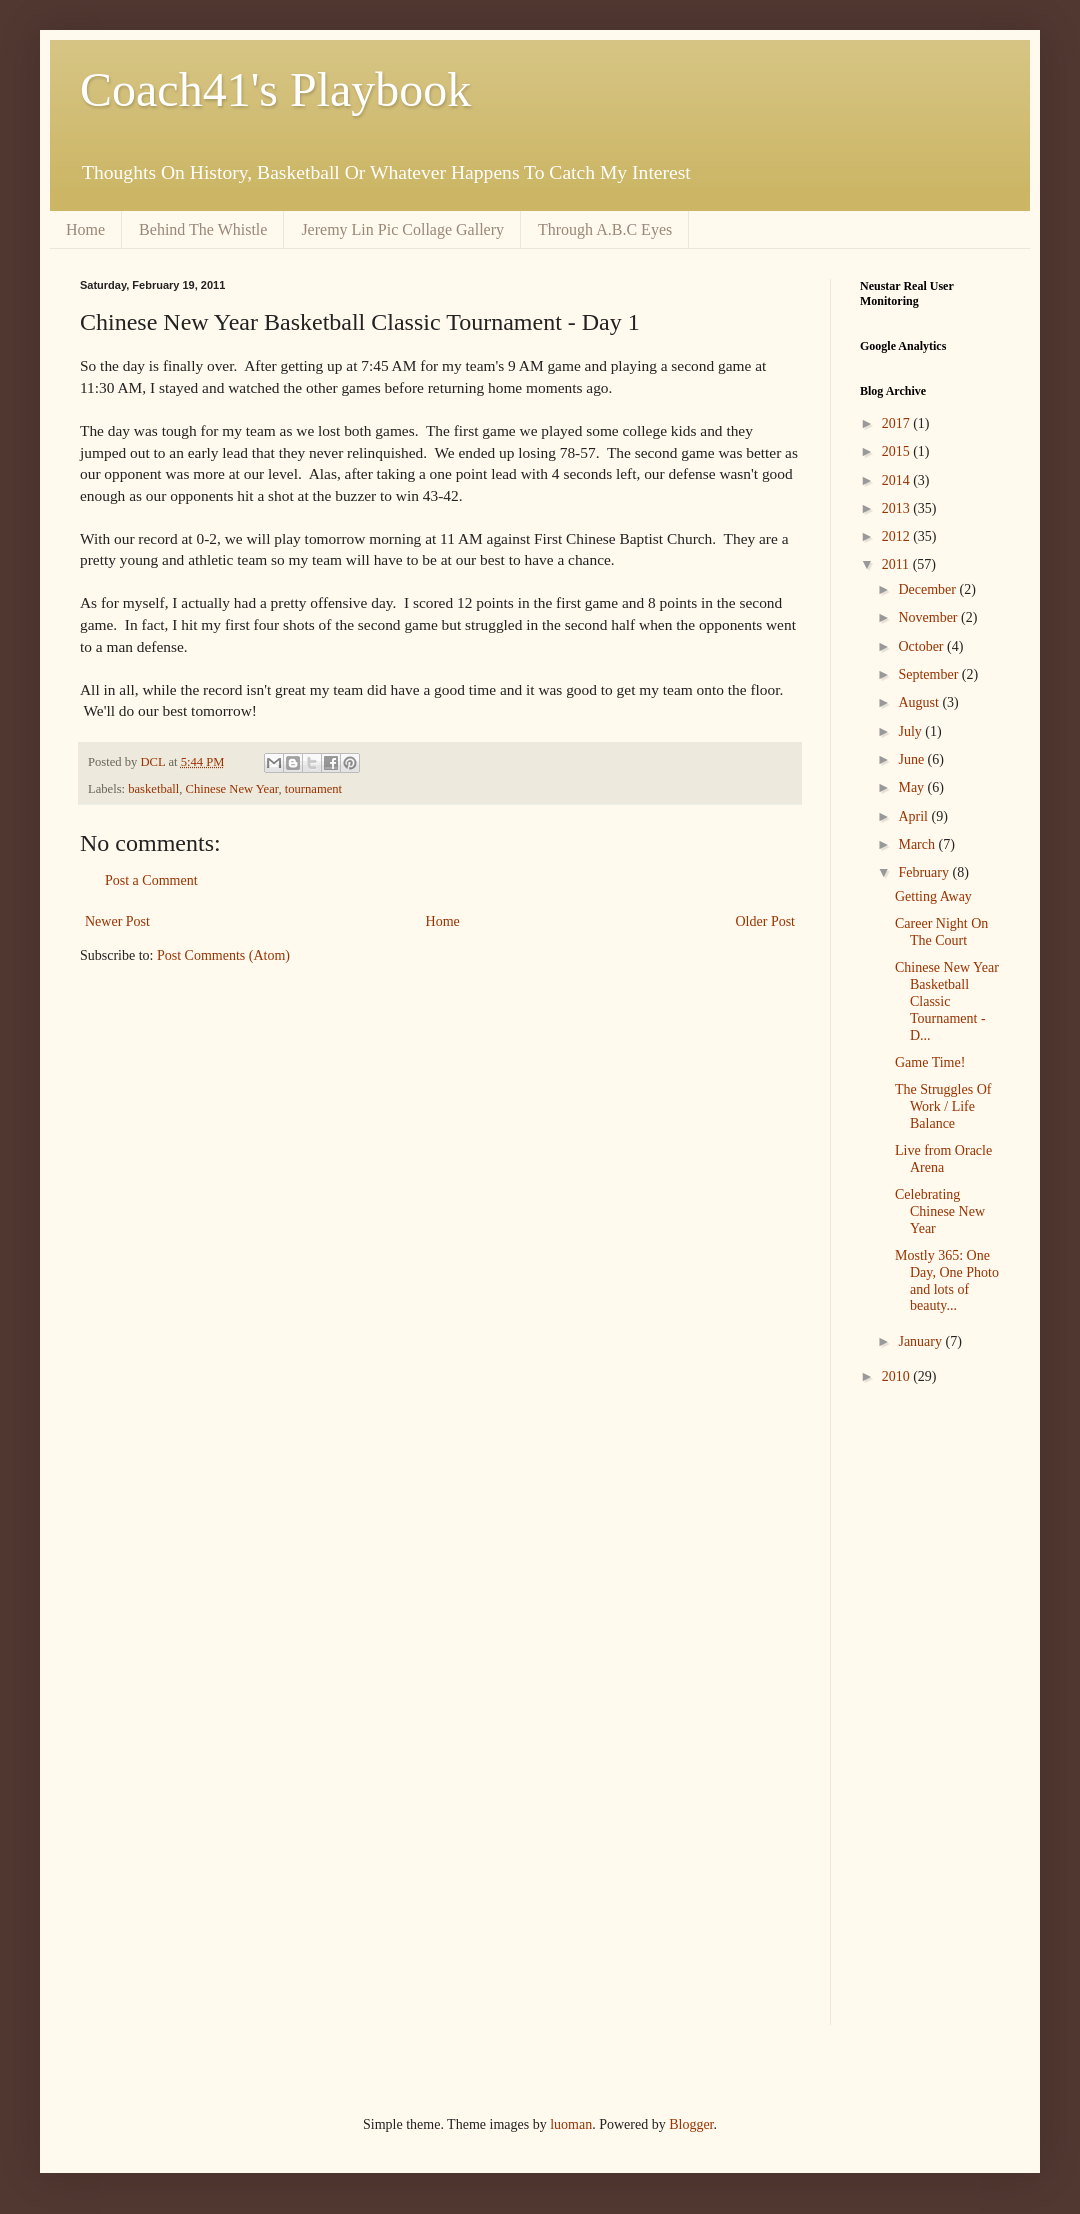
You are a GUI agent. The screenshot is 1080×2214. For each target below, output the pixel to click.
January (921, 1341)
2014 (898, 480)
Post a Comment (151, 880)
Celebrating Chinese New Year (940, 1211)
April (914, 816)
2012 (898, 536)
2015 (898, 451)
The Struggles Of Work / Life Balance (943, 1106)
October (922, 646)
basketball (153, 789)
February (925, 872)
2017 (898, 423)
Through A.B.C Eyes (605, 229)
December (928, 589)
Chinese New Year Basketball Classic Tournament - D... (947, 1001)
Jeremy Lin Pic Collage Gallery (402, 229)
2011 (897, 564)
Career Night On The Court (941, 932)
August (920, 702)
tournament (313, 789)
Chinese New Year (232, 789)
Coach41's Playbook (275, 89)
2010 (898, 1376)
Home (85, 229)
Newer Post (117, 921)
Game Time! (930, 1062)
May (912, 787)
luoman (571, 2124)
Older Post (766, 921)
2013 (898, 508)
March (918, 844)
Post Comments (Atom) (223, 955)
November (929, 617)
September (929, 674)
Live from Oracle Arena (943, 1159)
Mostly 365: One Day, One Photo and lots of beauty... (947, 1280)
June (912, 759)
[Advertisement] (920, 1719)
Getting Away (933, 896)
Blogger (691, 2124)
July (911, 731)
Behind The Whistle (203, 229)
